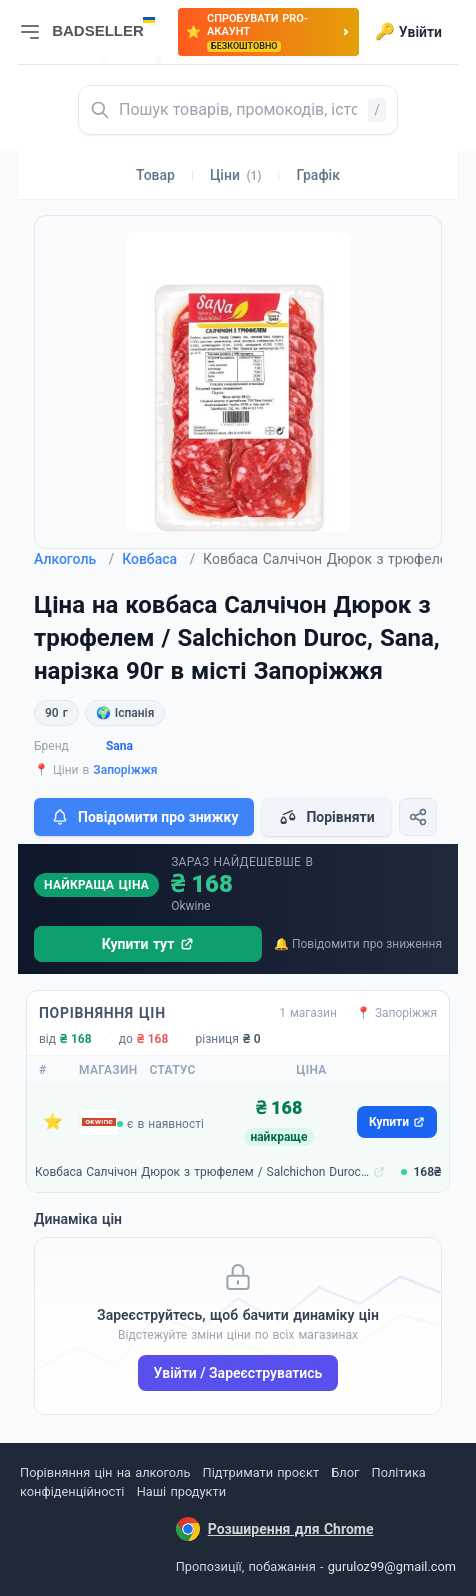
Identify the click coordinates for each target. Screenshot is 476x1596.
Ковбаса (158, 559)
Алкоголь (74, 559)
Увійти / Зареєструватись (238, 1373)
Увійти (408, 32)
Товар (155, 175)
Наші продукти (181, 1491)
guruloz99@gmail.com (392, 1566)
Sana (119, 746)
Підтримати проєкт (261, 1472)
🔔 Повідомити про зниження (358, 944)
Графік (318, 175)
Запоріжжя (125, 770)
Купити (397, 1122)
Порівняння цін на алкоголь (105, 1472)
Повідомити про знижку (144, 817)
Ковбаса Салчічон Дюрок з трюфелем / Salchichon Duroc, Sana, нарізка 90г (202, 1172)
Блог (345, 1472)
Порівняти (326, 817)
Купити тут (148, 944)
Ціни (236, 175)
